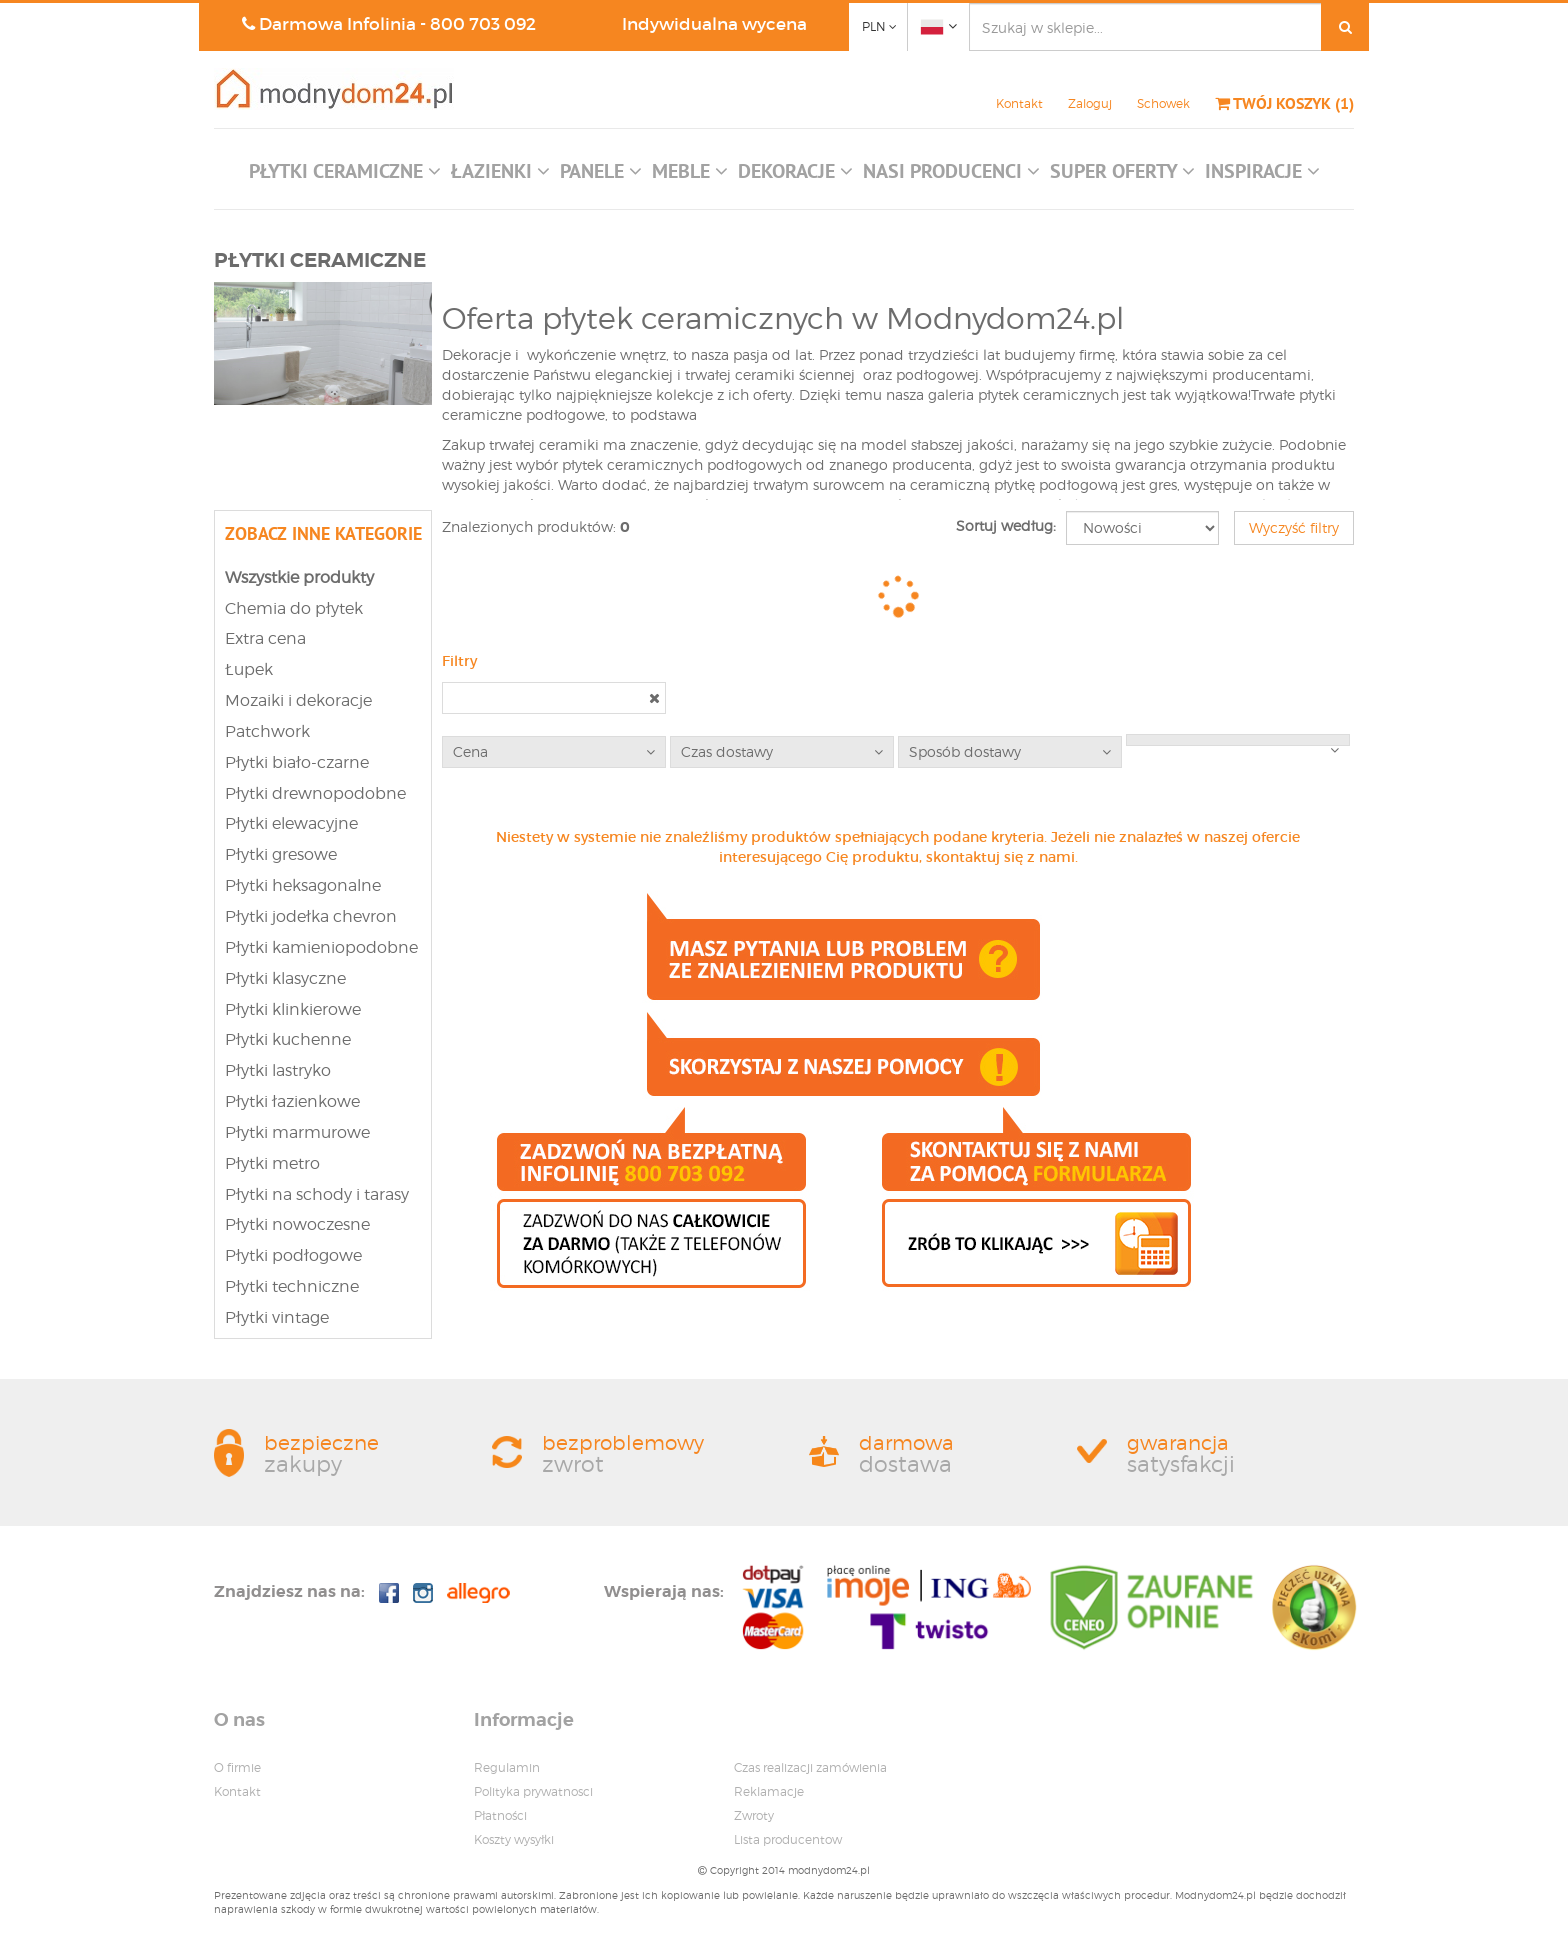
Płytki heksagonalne (303, 885)
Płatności (500, 1815)
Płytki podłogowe (293, 1255)
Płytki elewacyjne (291, 823)
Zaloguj (1090, 103)
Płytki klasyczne (285, 978)
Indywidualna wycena (714, 24)
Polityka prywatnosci (533, 1791)
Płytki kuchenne (288, 1039)
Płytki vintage (277, 1317)
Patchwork (267, 731)
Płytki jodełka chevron (311, 916)
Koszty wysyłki (514, 1839)
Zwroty (754, 1815)
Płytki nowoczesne (297, 1224)
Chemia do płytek (294, 608)
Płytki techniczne (292, 1286)
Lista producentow (788, 1839)
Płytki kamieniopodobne (321, 947)
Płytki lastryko (278, 1070)
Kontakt (1019, 103)
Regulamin (507, 1767)
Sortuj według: (1006, 525)
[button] (345, 176)
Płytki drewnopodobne (315, 793)
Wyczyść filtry (1294, 527)
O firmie (237, 1767)
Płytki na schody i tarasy (317, 1194)
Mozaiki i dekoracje (298, 700)
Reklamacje (769, 1791)
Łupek (249, 669)
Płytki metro (272, 1163)
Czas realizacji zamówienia (810, 1767)
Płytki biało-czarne (297, 762)
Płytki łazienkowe (292, 1101)
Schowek (1163, 103)
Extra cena (265, 638)
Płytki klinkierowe (293, 1009)
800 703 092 (483, 24)
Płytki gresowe (281, 854)
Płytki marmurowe (297, 1132)
